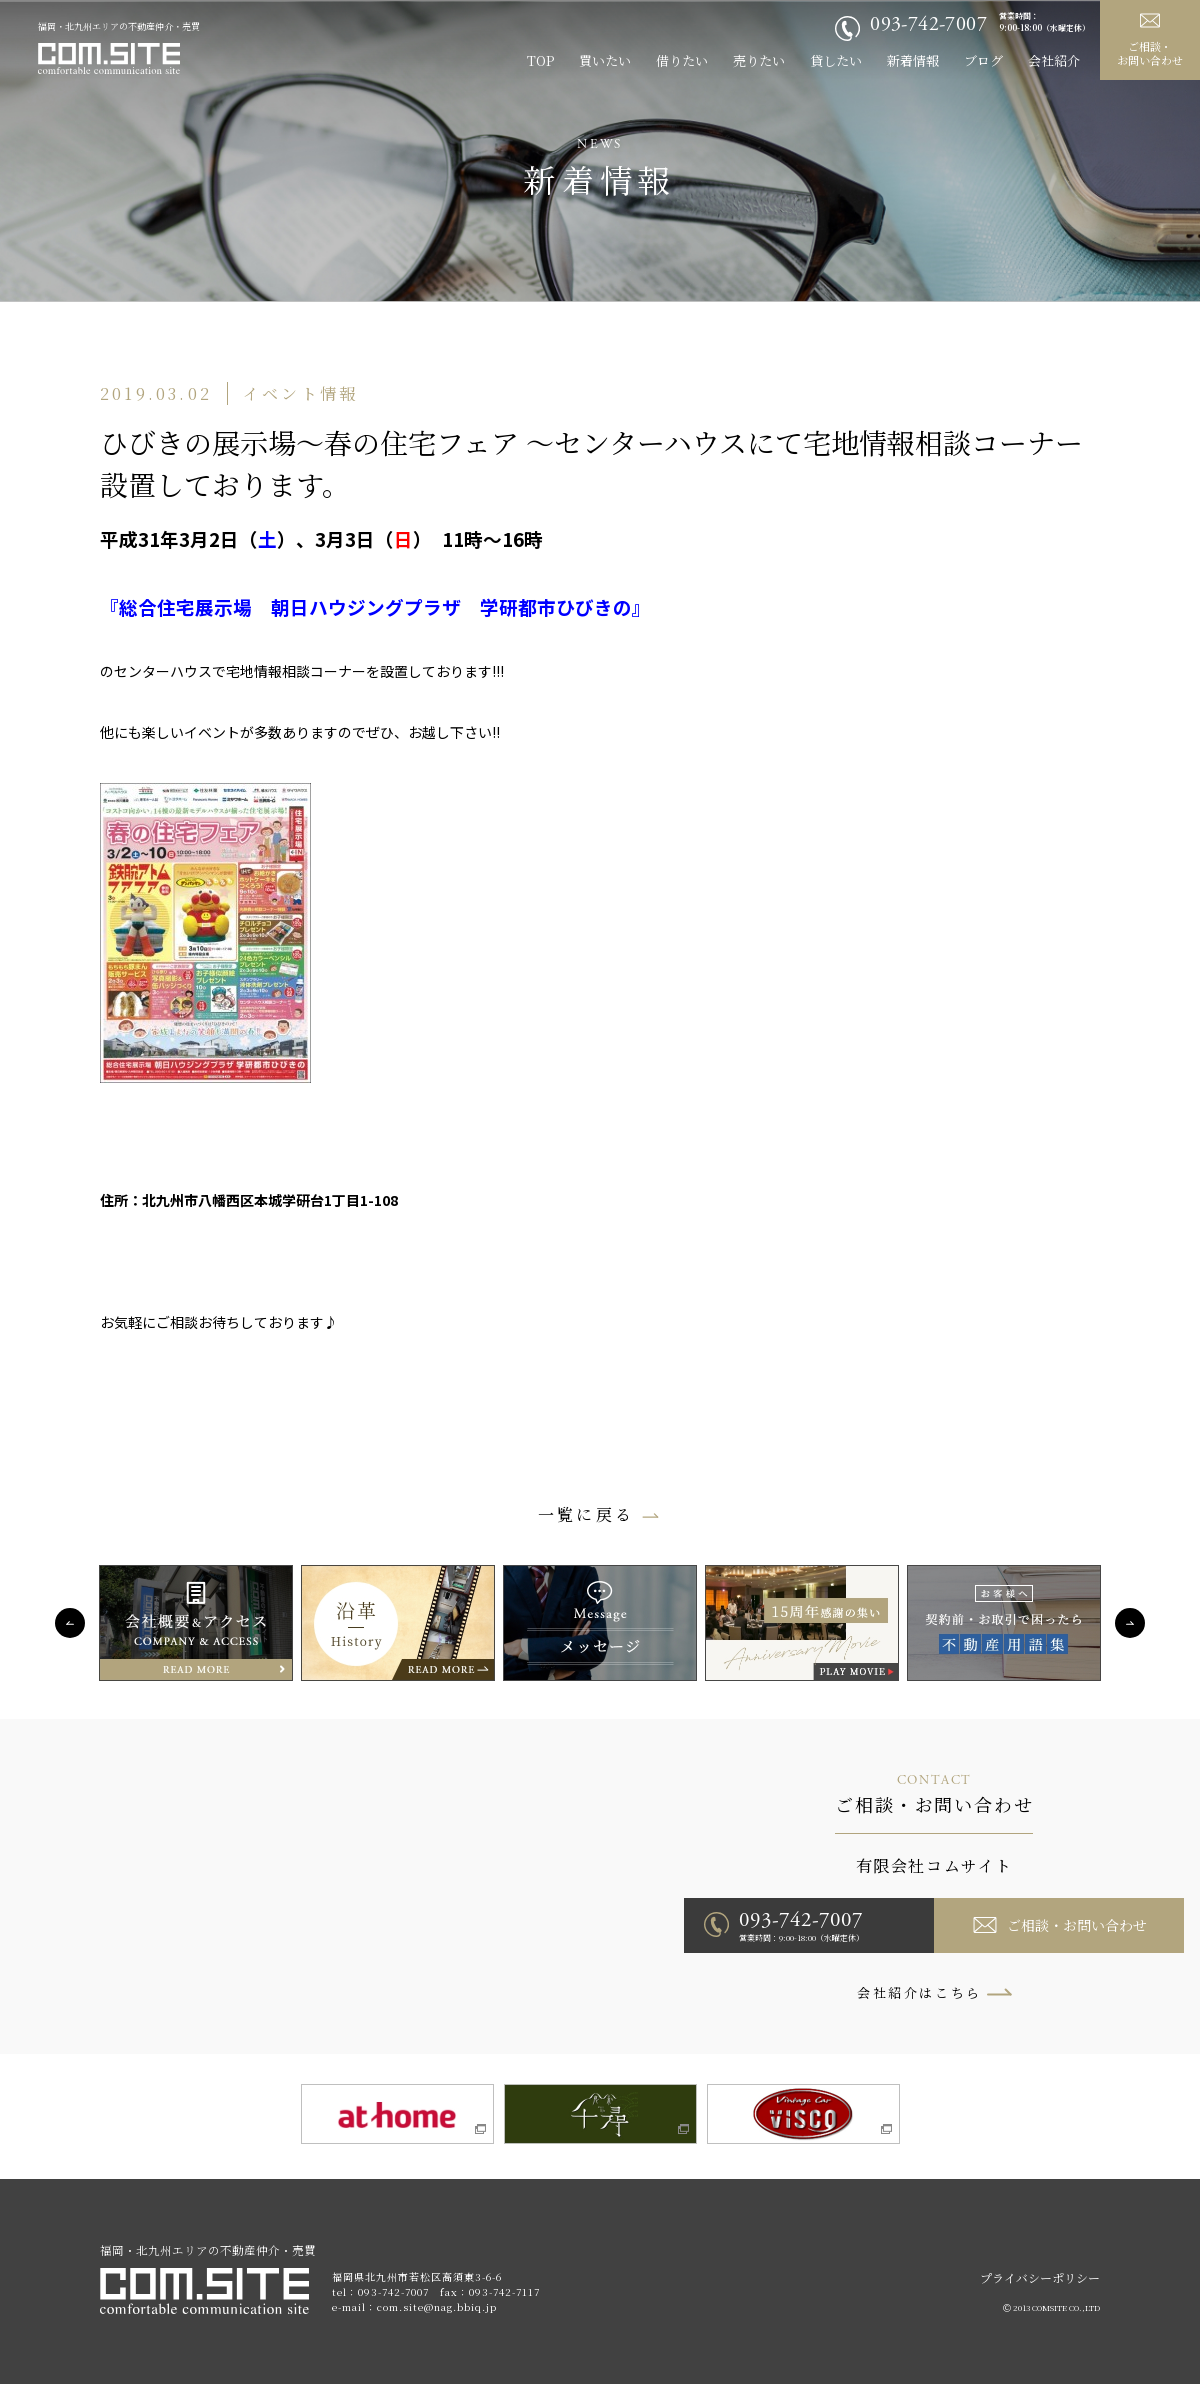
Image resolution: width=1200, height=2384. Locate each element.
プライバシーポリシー (1040, 2277)
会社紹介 (1054, 60)
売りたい (759, 60)
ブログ (983, 60)
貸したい (836, 60)
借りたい (682, 60)
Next (1130, 1623)
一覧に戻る (586, 1514)
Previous (70, 1623)
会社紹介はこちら (919, 1992)
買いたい (605, 60)
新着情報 (913, 60)
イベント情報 (300, 393)
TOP (540, 60)
